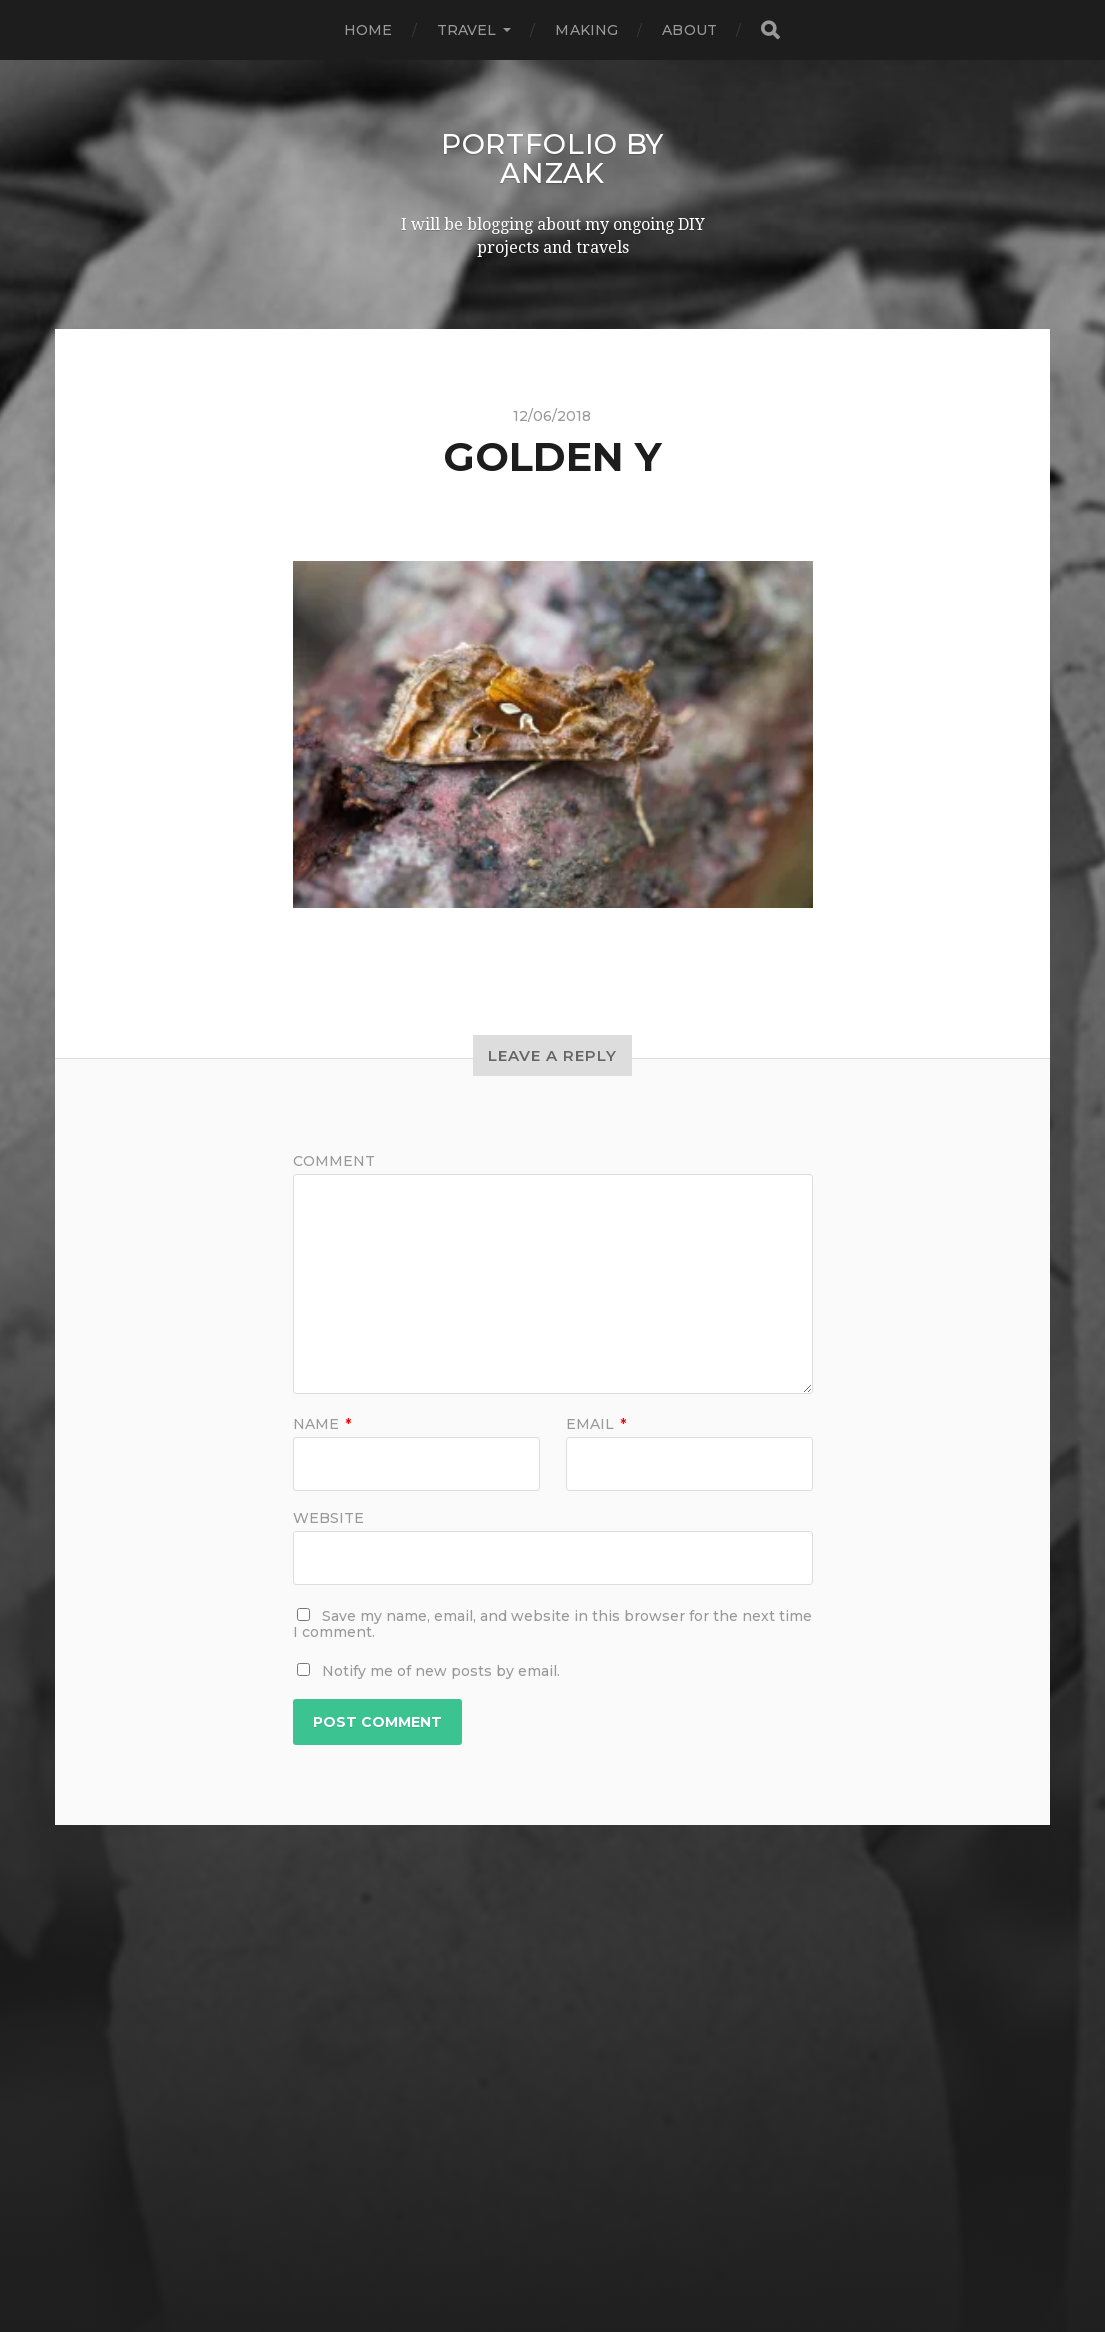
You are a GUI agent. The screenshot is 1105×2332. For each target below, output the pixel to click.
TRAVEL (467, 30)
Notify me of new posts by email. (441, 1669)
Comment (334, 1159)
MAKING (586, 30)
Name (322, 1422)
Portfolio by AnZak (552, 158)
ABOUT (689, 30)
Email (596, 1422)
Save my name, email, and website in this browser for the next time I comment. (552, 1622)
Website (328, 1515)
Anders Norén (592, 2264)
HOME (368, 30)
